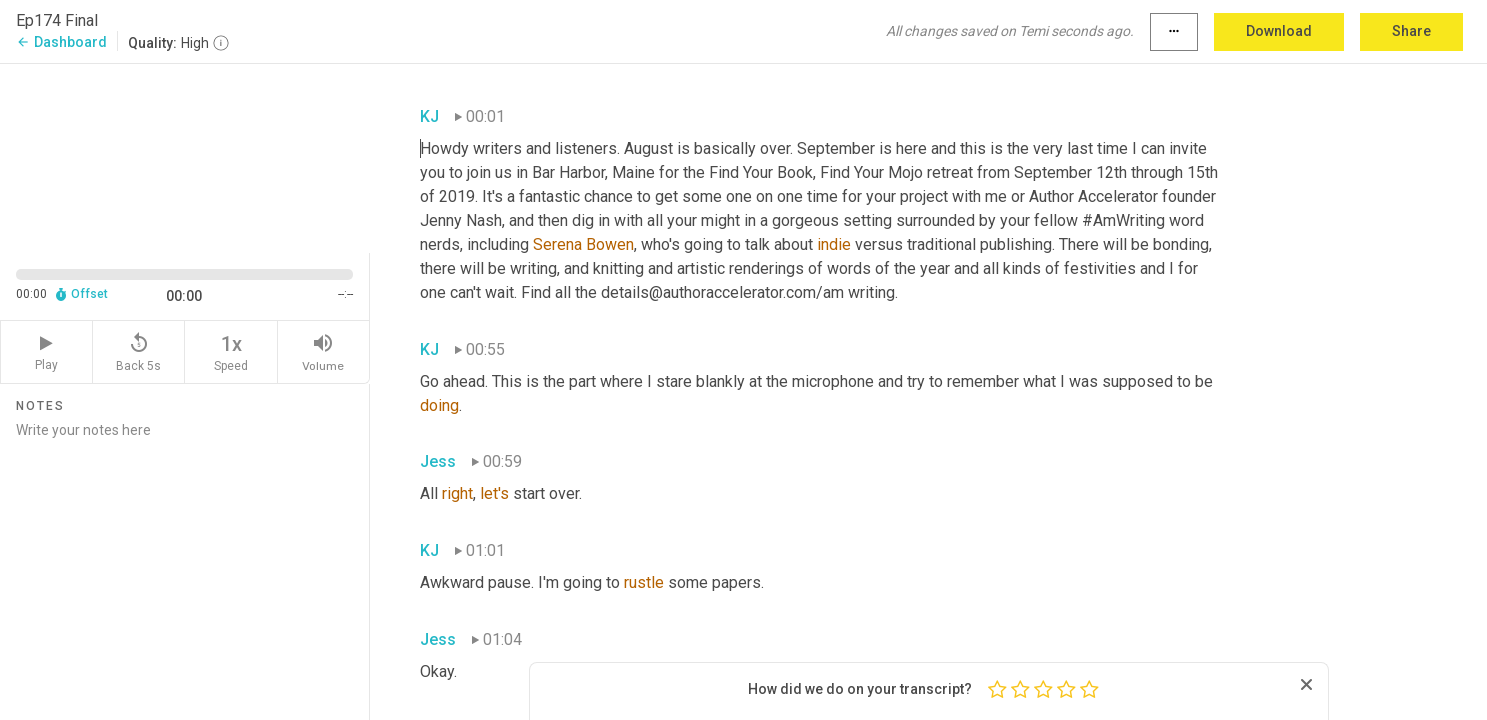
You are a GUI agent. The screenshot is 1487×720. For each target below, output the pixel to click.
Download (1279, 31)
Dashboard (61, 42)
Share (1411, 31)
